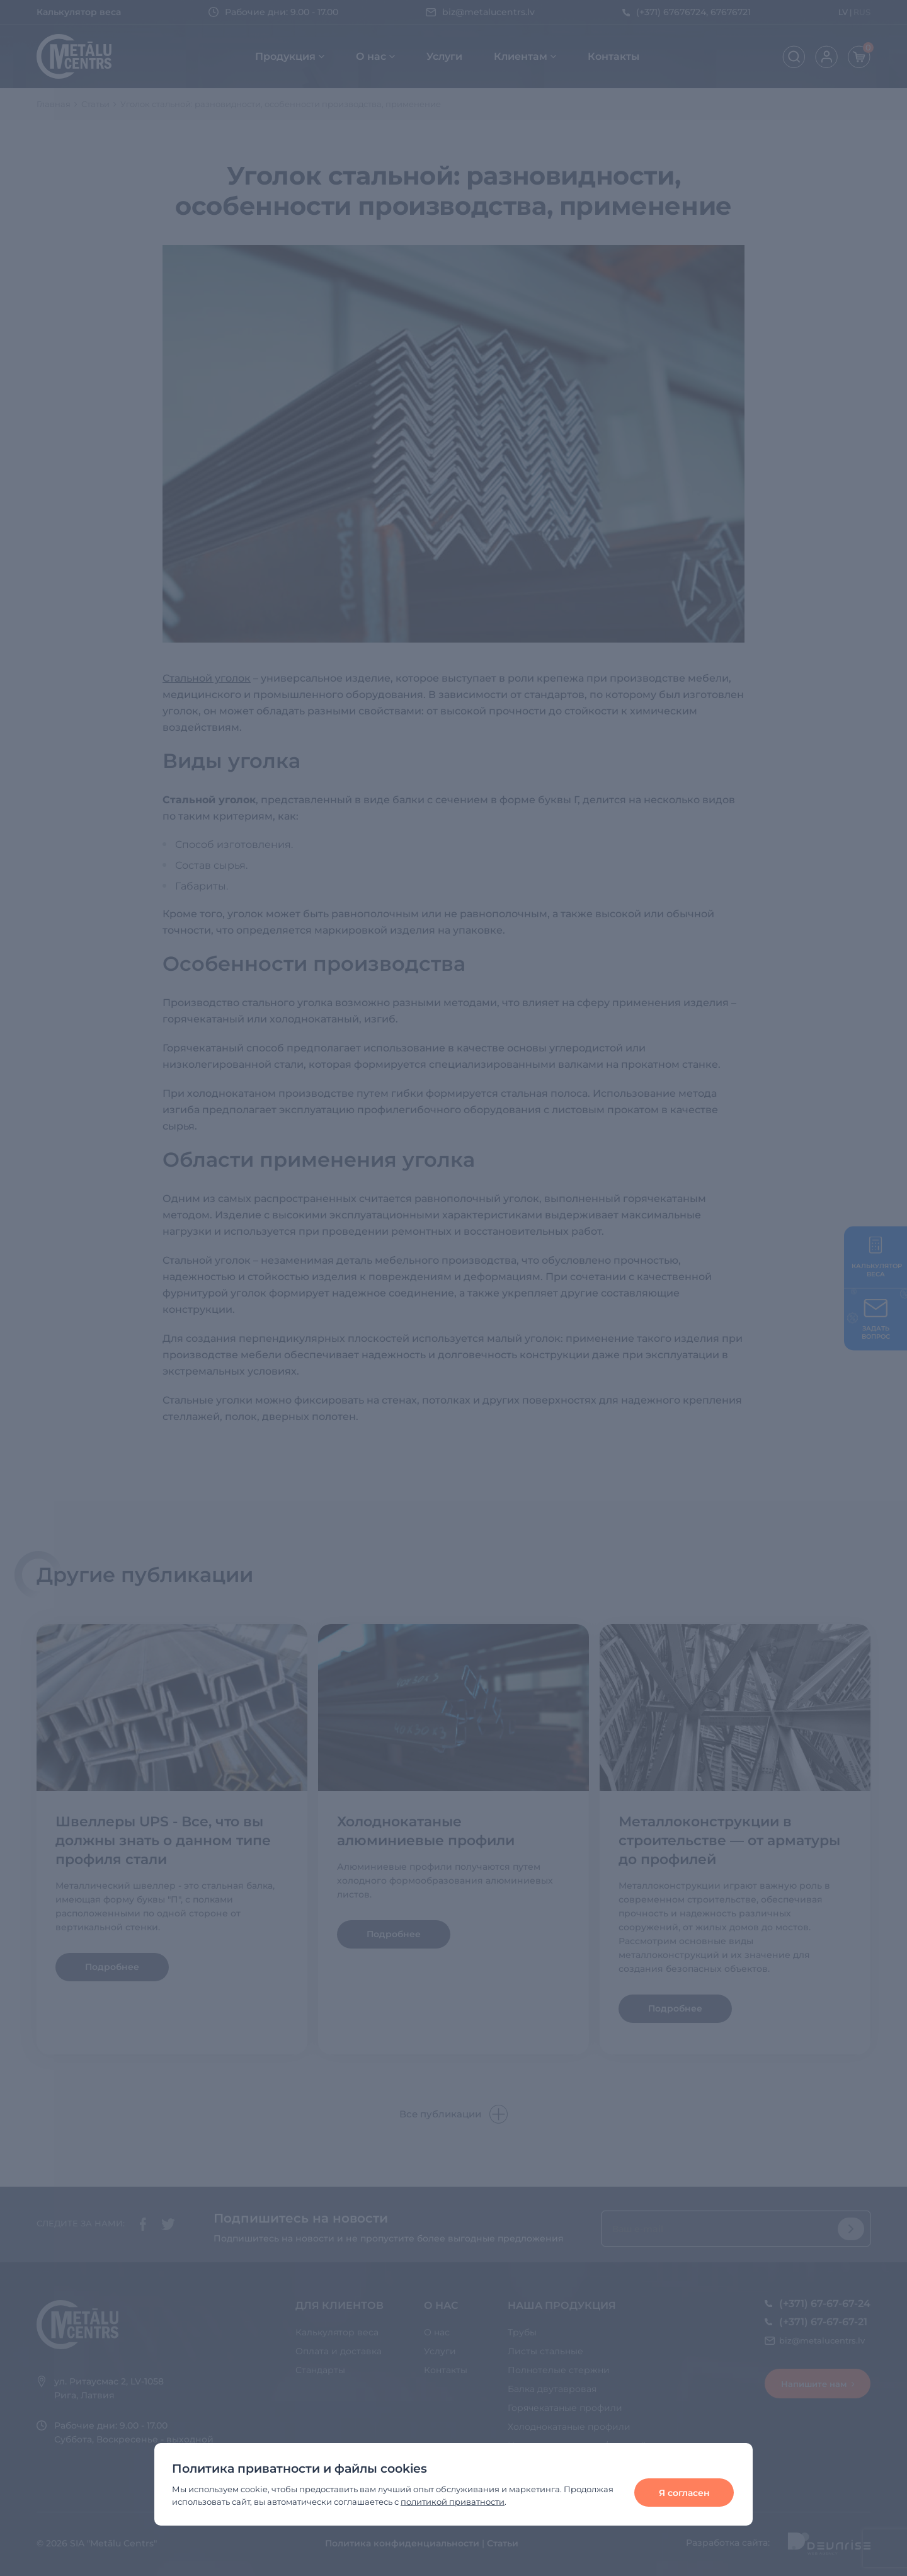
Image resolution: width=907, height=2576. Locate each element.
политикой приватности (453, 2502)
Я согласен (684, 2493)
